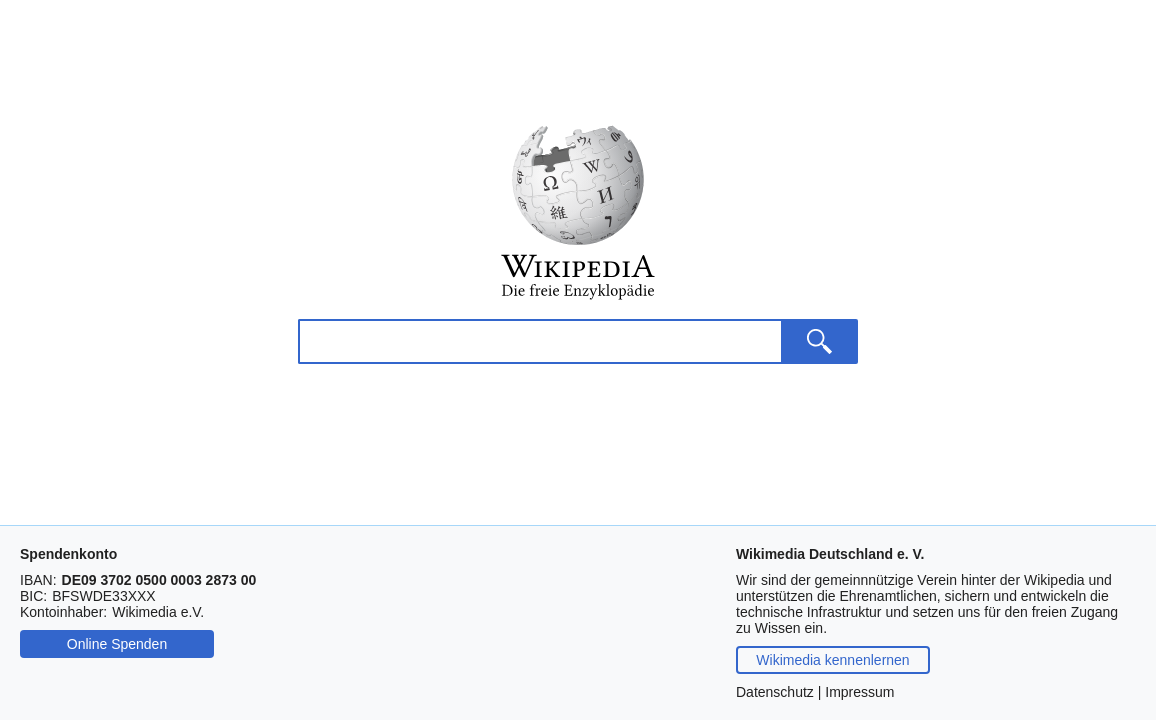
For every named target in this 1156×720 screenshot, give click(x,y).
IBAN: (38, 580)
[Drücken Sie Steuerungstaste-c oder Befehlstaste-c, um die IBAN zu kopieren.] (159, 580)
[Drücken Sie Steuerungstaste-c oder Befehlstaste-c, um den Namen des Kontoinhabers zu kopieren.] (158, 612)
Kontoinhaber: (63, 612)
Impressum (859, 692)
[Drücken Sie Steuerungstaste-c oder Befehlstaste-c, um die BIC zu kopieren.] (103, 596)
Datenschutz (775, 692)
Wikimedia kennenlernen (832, 660)
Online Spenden (117, 644)
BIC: (33, 596)
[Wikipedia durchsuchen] (539, 404)
